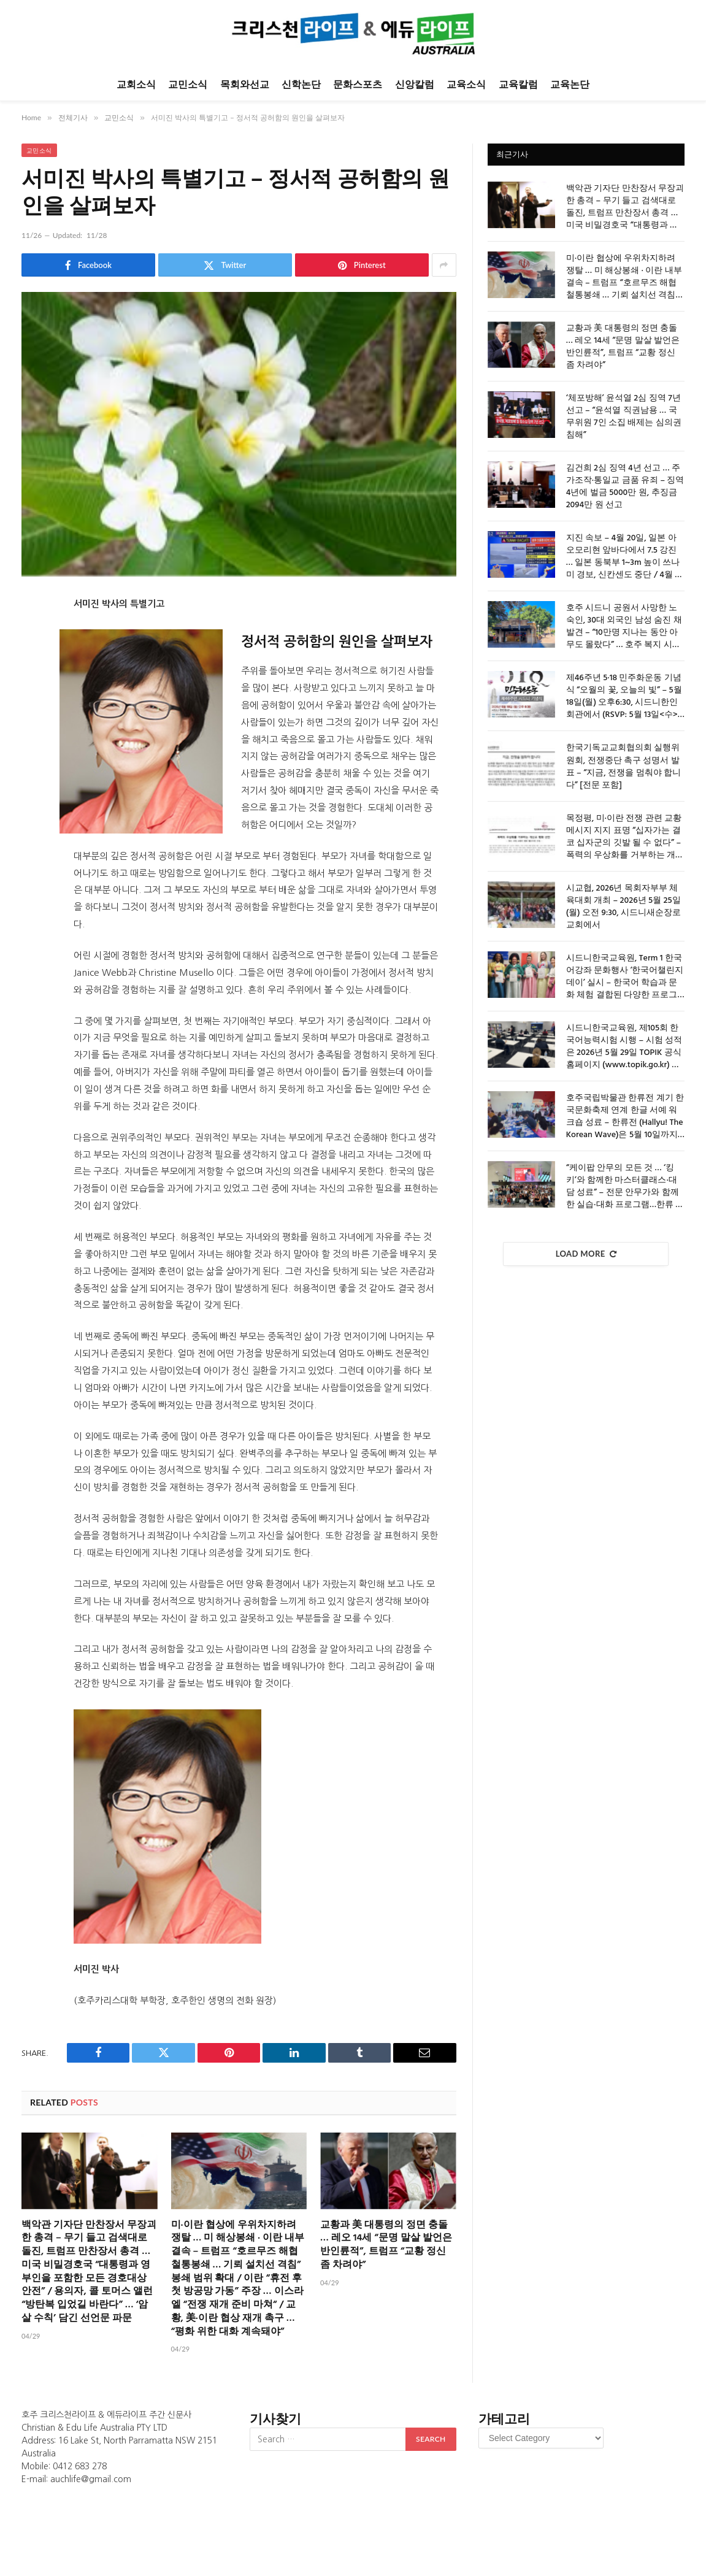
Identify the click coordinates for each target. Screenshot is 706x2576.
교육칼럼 (518, 84)
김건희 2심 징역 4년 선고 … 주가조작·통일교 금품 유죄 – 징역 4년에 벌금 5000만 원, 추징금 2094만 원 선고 (625, 487)
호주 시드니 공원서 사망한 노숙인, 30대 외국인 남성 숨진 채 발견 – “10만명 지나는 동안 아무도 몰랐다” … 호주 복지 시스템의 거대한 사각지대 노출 (624, 626)
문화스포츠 (357, 84)
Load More (586, 1254)
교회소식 (136, 84)
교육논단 (569, 84)
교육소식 (466, 84)
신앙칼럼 (414, 84)
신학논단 (301, 84)
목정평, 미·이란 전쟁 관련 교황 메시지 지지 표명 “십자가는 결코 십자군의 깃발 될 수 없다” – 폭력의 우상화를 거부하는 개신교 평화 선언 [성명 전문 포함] (625, 837)
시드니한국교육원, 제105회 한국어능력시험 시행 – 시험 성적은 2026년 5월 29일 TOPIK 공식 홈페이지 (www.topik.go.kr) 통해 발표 (624, 1046)
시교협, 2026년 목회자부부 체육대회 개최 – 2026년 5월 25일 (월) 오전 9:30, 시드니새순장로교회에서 (623, 907)
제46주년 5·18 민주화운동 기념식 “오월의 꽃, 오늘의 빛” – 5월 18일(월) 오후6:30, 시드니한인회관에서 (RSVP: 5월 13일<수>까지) (624, 696)
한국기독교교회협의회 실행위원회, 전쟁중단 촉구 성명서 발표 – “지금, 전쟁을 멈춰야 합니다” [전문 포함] (623, 766)
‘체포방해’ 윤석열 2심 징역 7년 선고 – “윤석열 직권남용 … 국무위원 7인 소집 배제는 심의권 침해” (623, 417)
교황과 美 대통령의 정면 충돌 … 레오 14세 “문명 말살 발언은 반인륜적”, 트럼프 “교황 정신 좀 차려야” (386, 2245)
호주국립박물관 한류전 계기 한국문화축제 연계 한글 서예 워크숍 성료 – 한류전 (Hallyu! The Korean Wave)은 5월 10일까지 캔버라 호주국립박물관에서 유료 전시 (625, 1116)
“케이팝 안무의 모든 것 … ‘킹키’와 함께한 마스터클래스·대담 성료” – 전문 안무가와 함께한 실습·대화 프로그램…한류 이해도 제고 (625, 1186)
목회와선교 (244, 84)
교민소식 (187, 84)
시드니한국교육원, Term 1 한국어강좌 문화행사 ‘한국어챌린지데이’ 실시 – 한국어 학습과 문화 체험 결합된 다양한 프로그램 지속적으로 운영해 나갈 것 (625, 977)
